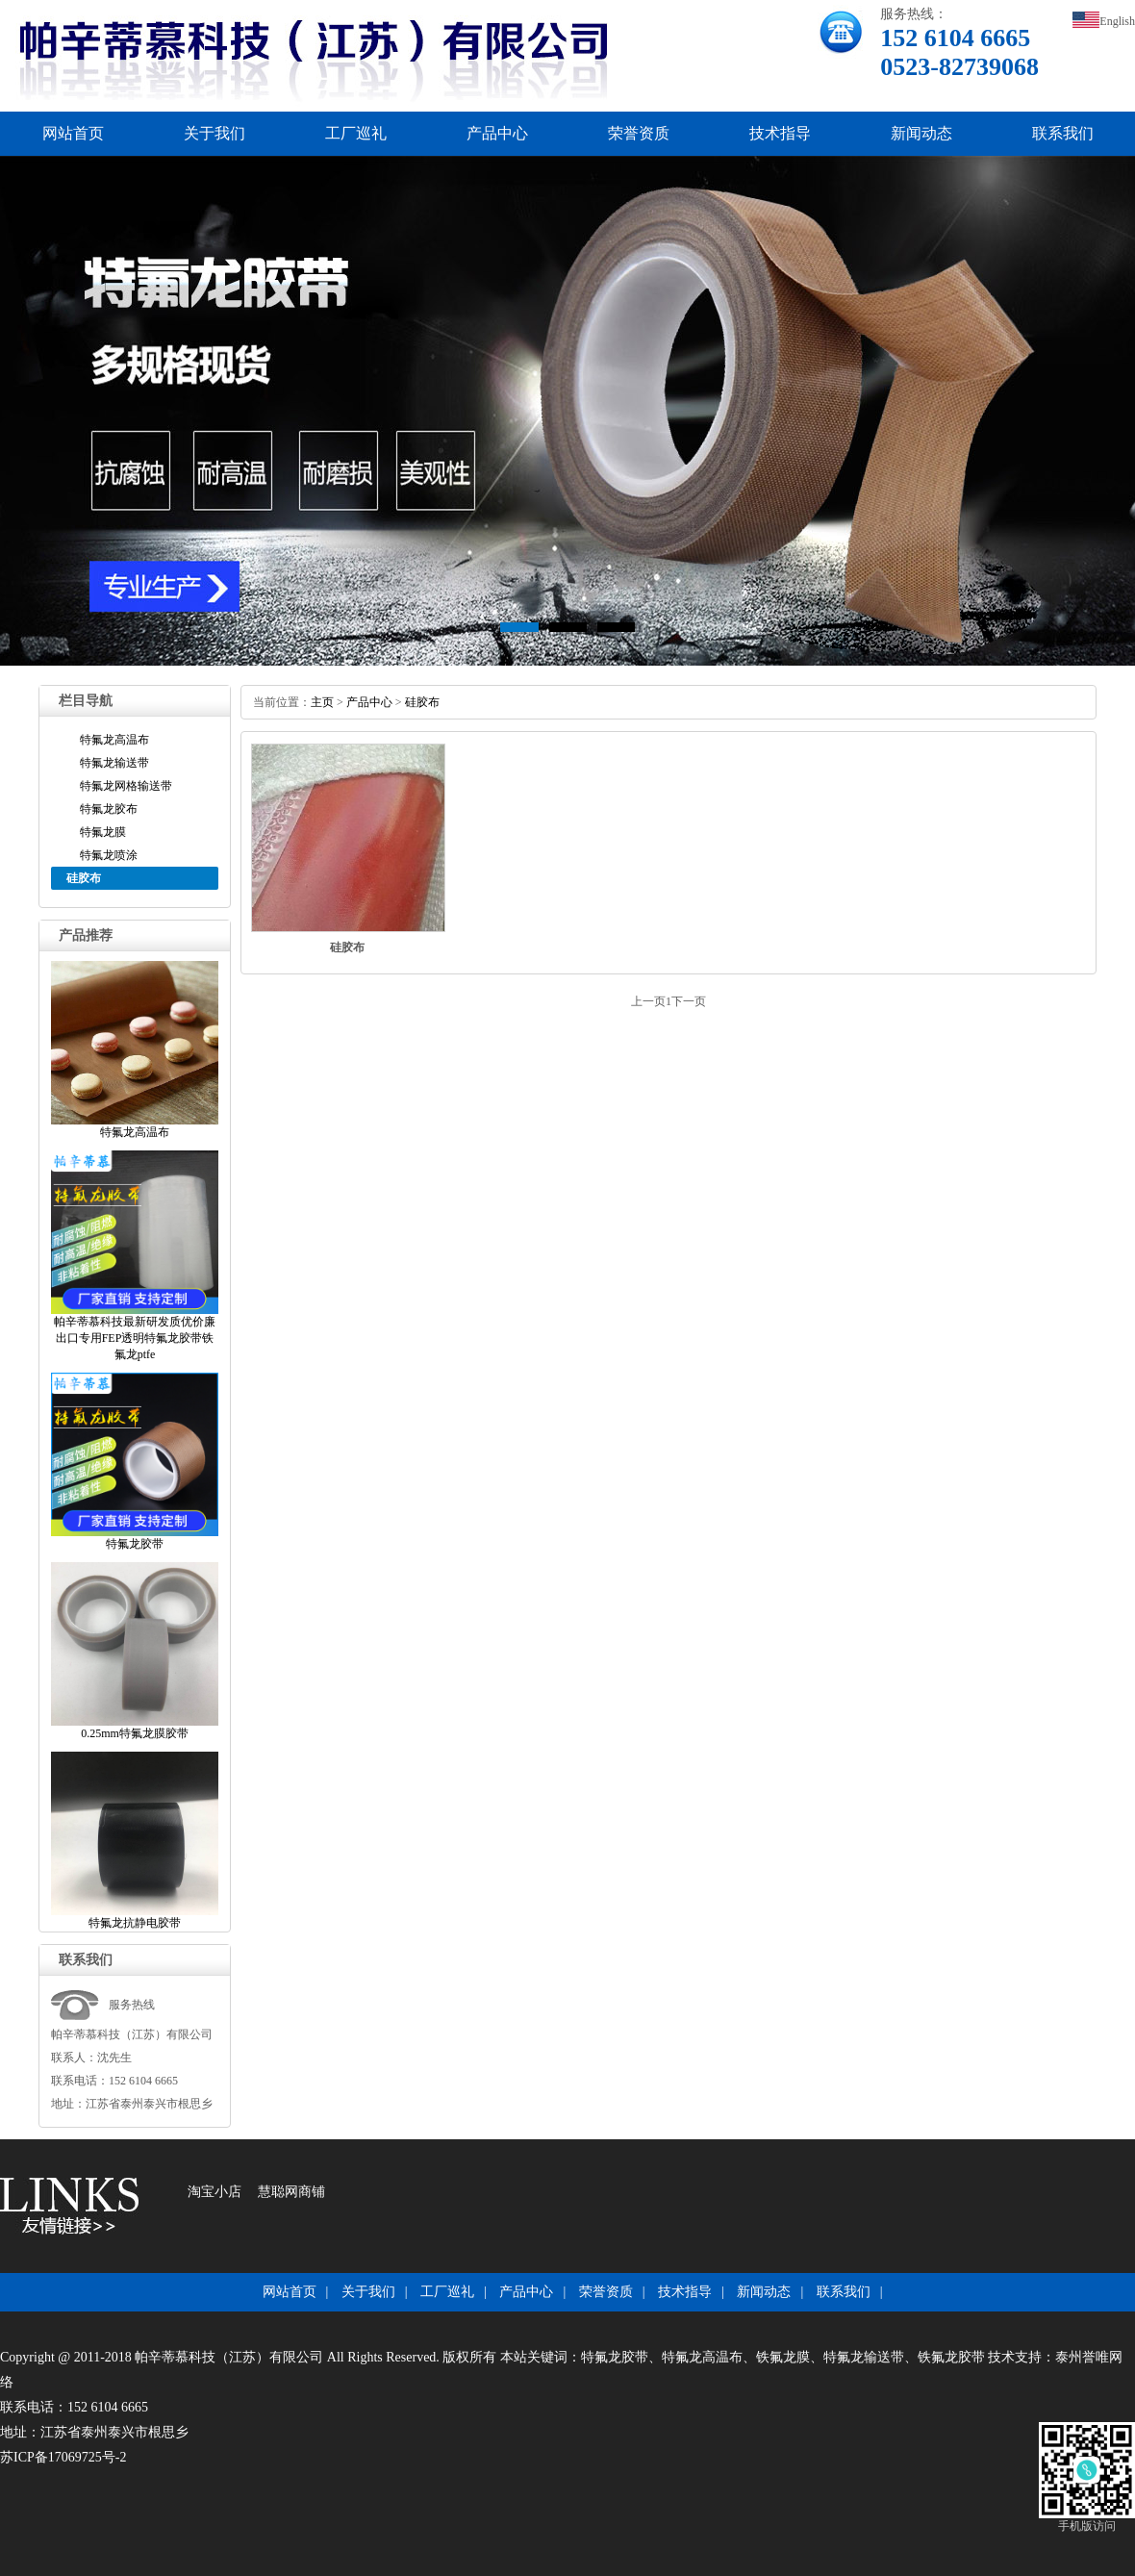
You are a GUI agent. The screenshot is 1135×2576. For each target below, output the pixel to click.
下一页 (688, 1001)
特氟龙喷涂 (109, 855)
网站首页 (73, 133)
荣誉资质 (638, 133)
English (1103, 21)
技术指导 (780, 133)
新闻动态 (921, 133)
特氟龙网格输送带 (126, 786)
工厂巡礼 (356, 133)
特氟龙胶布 (109, 809)
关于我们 (214, 133)
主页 (322, 702)
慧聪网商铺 (291, 2192)
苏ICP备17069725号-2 (63, 2457)
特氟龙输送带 (114, 763)
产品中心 (497, 133)
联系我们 (1063, 133)
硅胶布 (422, 702)
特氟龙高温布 (114, 739)
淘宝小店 (214, 2192)
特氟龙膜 (103, 832)
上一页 (648, 1001)
